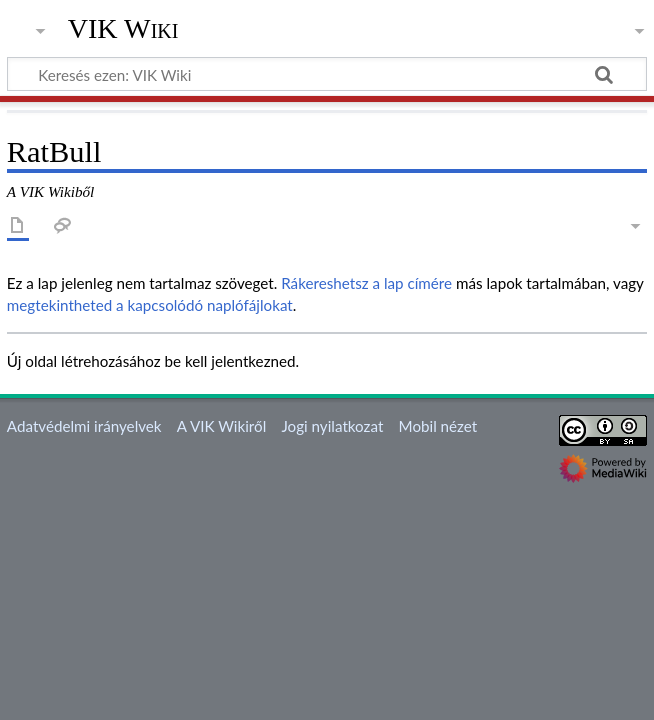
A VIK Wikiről (221, 426)
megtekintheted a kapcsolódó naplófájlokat (150, 305)
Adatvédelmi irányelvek (84, 426)
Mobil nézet (438, 426)
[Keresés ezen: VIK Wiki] (327, 74)
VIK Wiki (123, 29)
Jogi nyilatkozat (332, 426)
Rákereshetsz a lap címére (366, 283)
